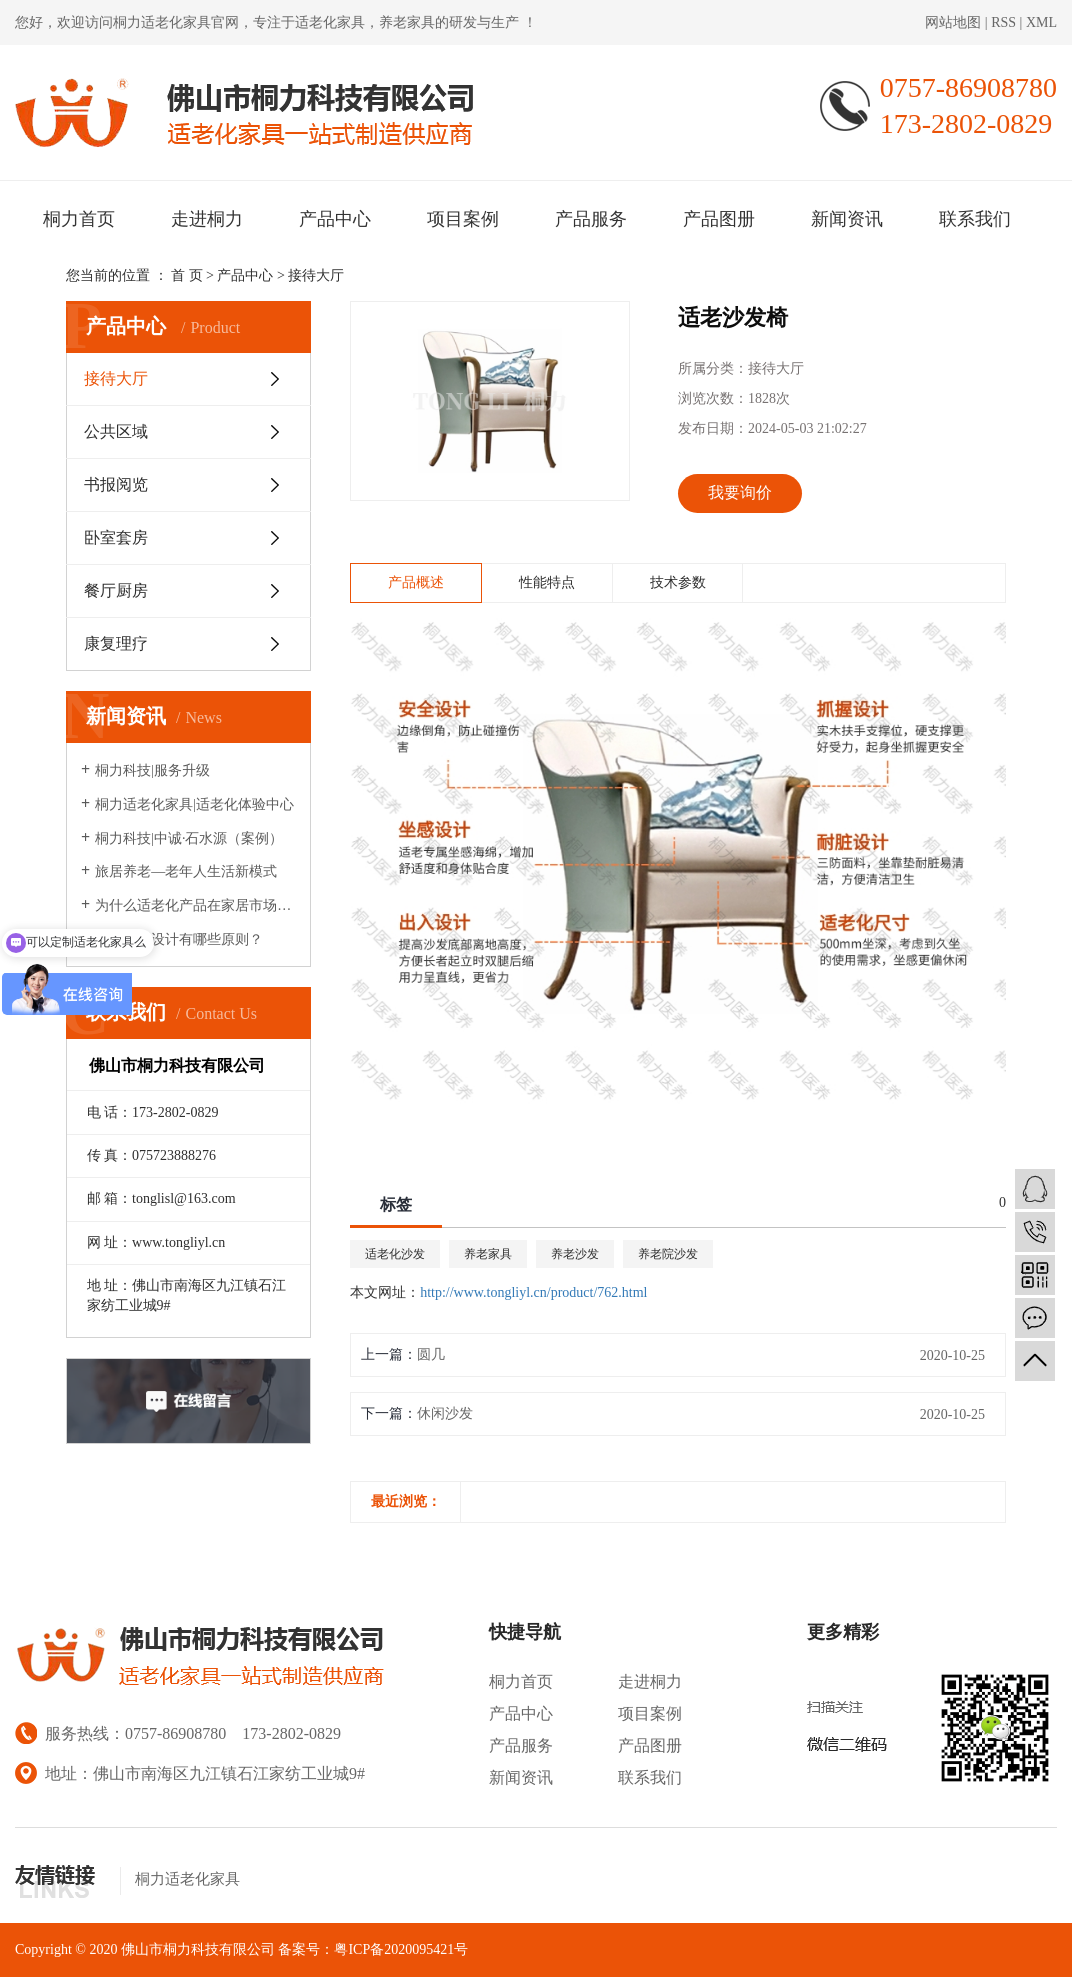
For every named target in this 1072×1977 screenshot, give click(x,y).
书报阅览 (116, 484)
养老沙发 (575, 1254)
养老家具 (488, 1254)
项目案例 (463, 219)
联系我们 (975, 219)
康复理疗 (116, 643)
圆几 (431, 1354)
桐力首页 (79, 219)
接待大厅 (316, 275)
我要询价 (740, 492)
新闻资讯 (847, 219)
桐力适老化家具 (162, 22)
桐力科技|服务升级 (152, 770)
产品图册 (719, 219)
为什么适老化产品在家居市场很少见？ (195, 905)
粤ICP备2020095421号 (401, 1949)
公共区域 (116, 431)
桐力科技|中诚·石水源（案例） (189, 838)
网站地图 (955, 22)
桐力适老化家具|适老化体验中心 (194, 804)
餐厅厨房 (116, 590)
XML (1041, 22)
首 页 (187, 275)
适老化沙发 (395, 1254)
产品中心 (335, 219)
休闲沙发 (445, 1413)
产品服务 (591, 219)
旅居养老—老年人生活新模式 (186, 871)
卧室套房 (116, 537)
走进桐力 (207, 219)
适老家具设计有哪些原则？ (179, 939)
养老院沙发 (668, 1254)
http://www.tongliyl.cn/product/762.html (533, 1292)
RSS (1003, 22)
